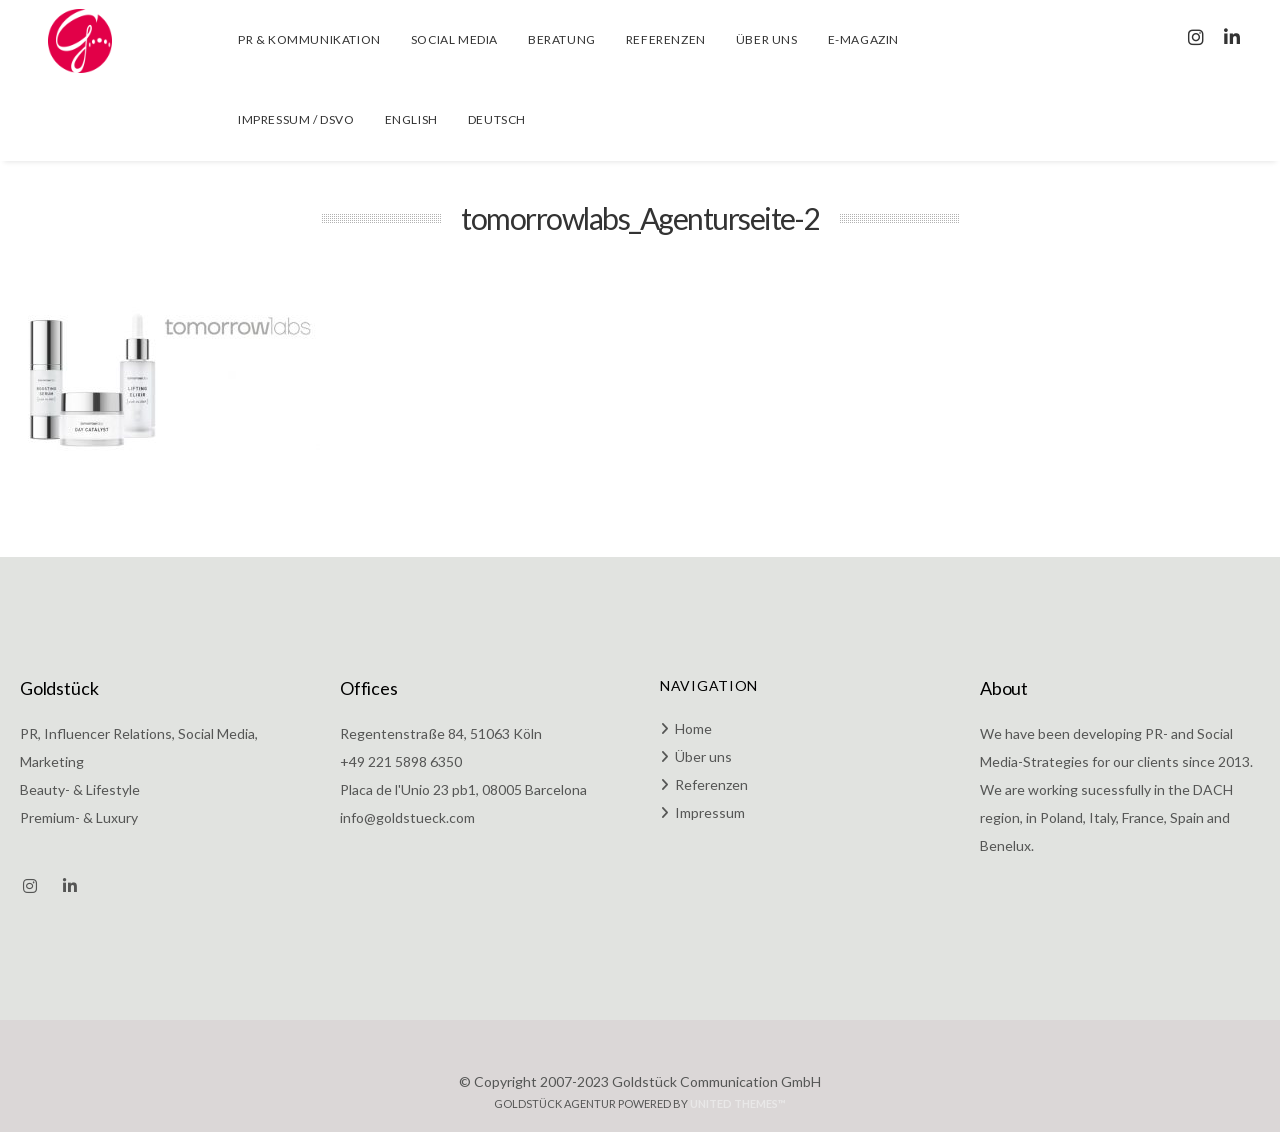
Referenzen (711, 784)
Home (693, 728)
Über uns (703, 756)
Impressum (710, 812)
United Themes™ (738, 1103)
